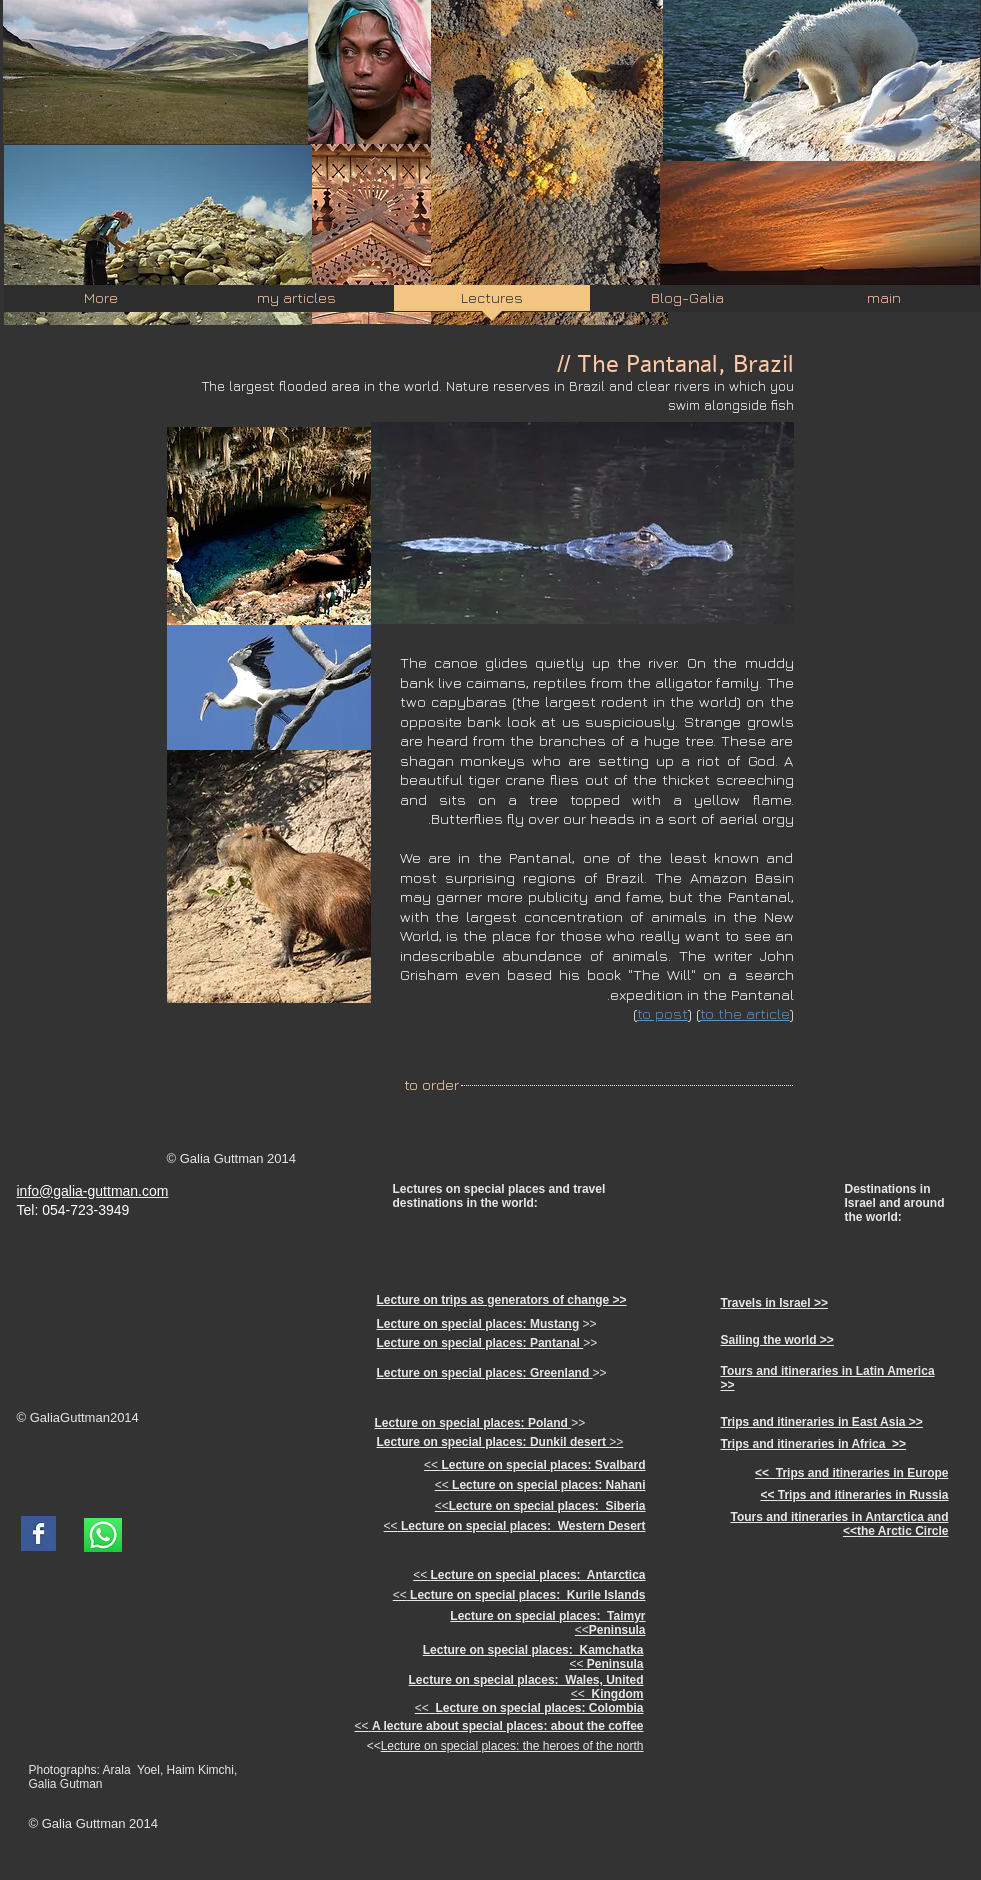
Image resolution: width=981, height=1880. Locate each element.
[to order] (432, 1085)
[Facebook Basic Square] (38, 1533)
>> (500, 1442)
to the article (745, 1013)
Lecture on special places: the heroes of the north (512, 1746)
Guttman (85, 1417)
